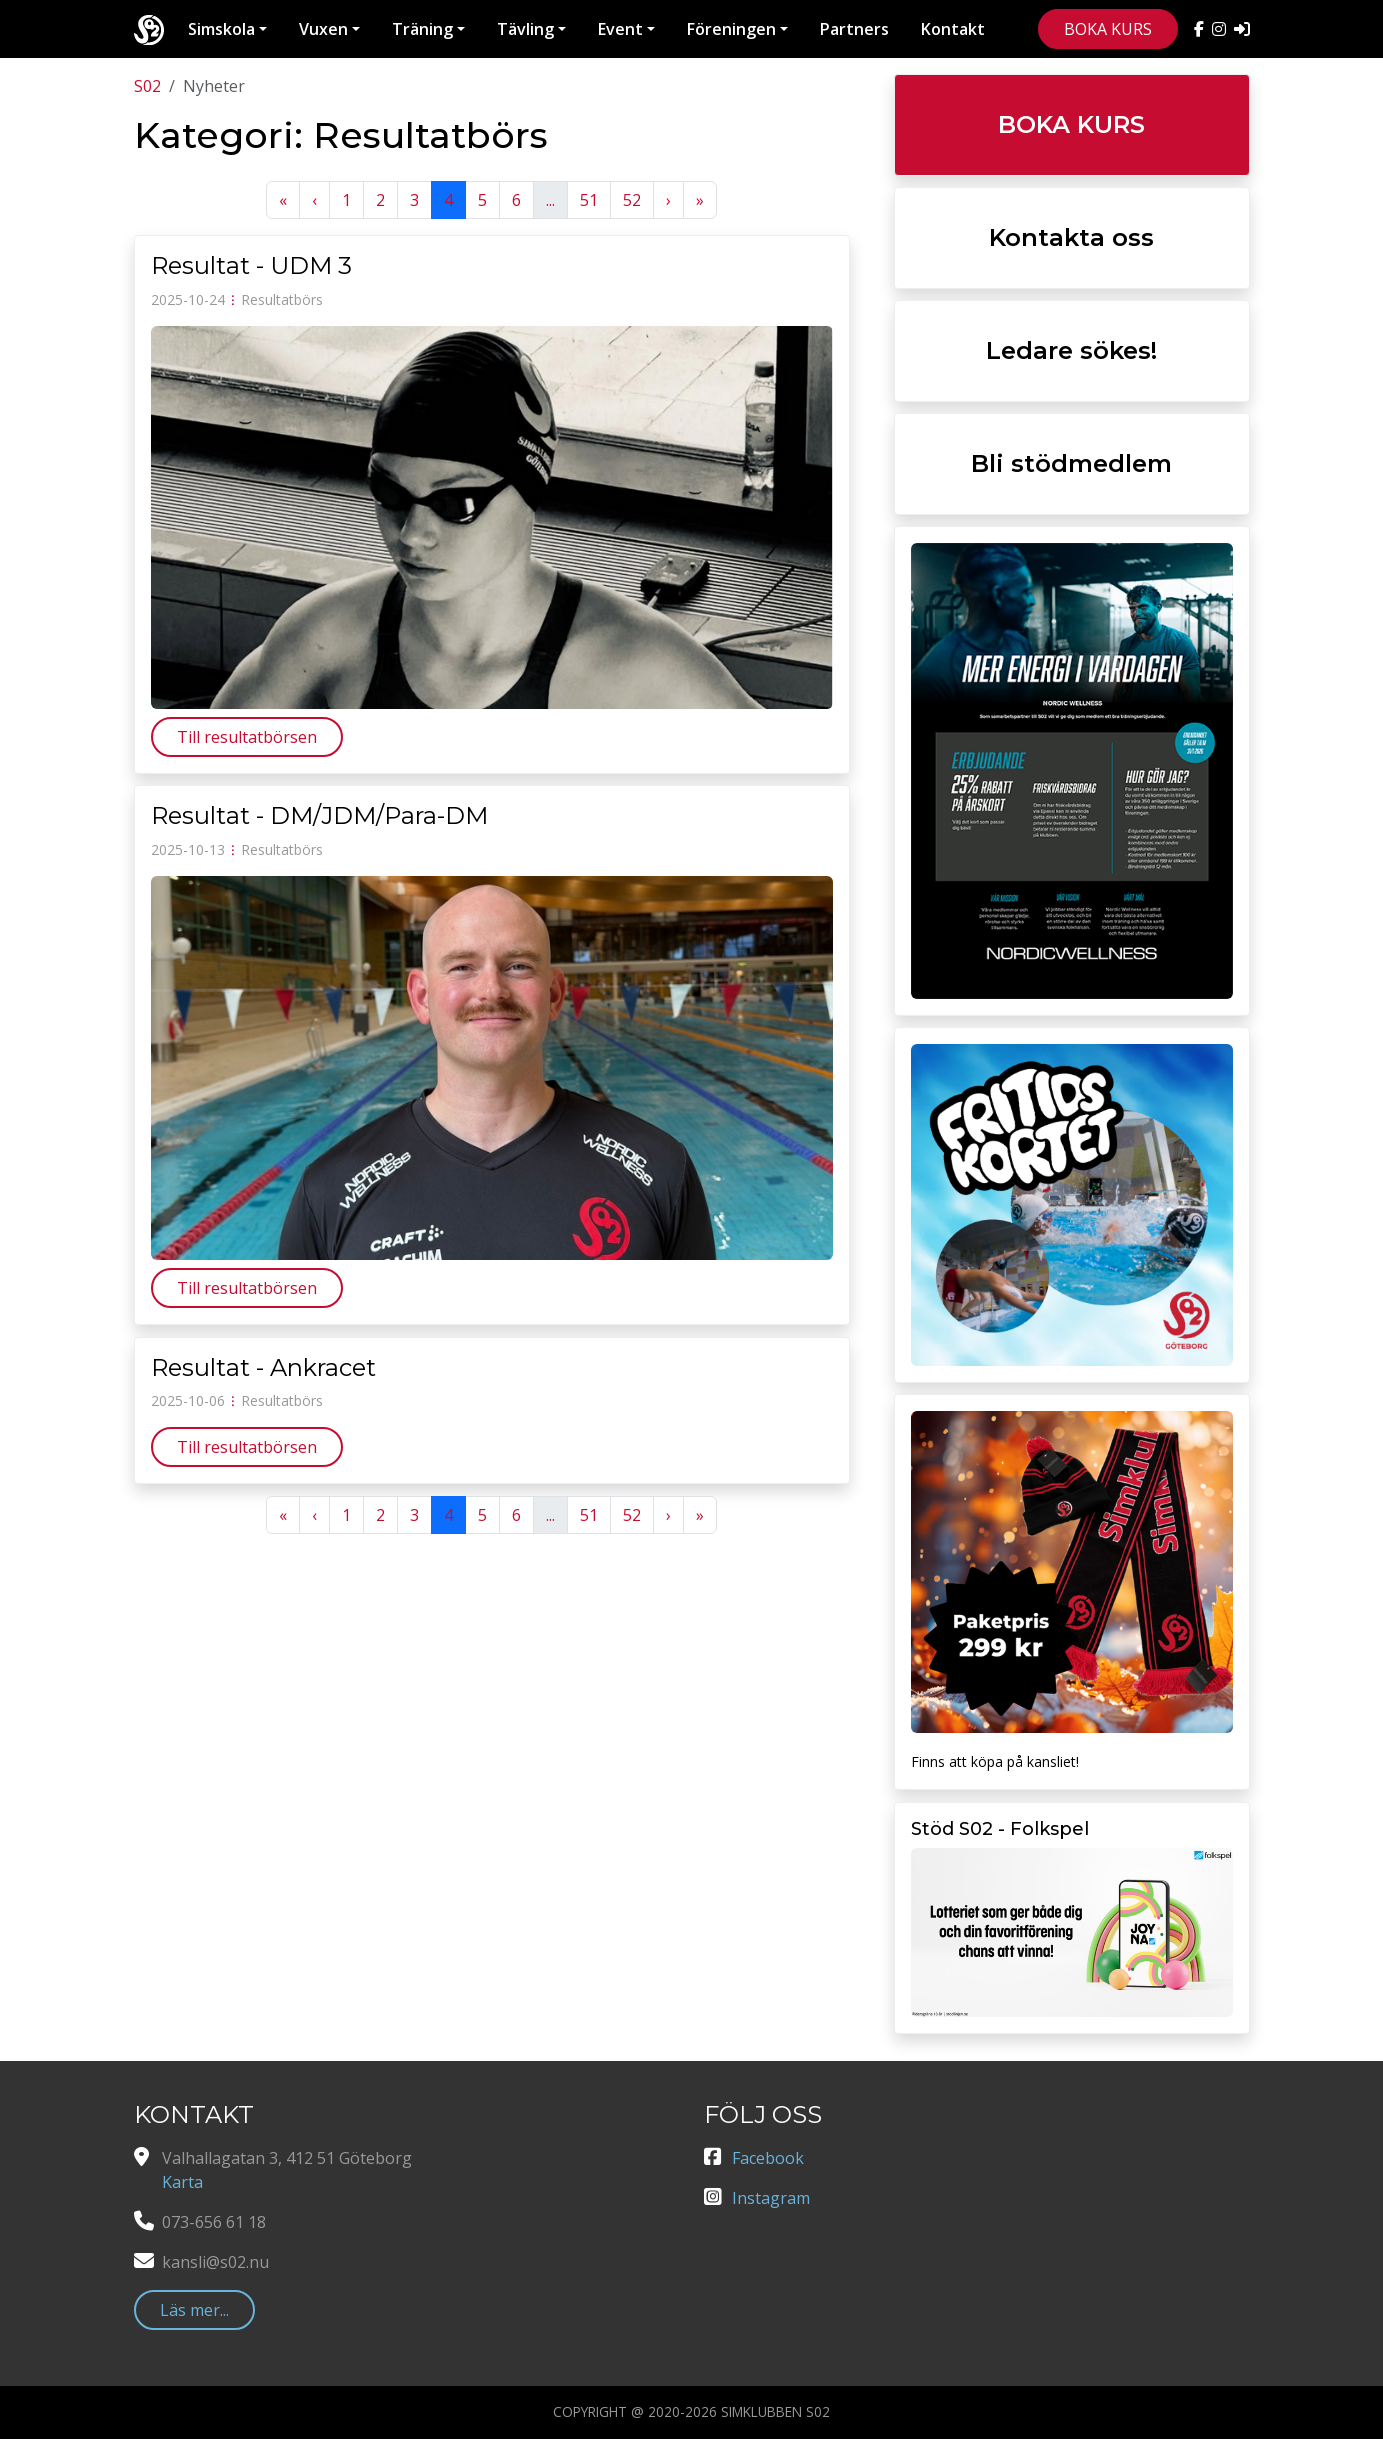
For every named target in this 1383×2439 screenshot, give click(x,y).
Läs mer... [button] (194, 2310)
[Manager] (1242, 29)
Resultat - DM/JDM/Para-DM (319, 815)
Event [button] (620, 29)
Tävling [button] (525, 29)
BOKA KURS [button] (1108, 29)
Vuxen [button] (323, 29)
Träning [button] (422, 29)
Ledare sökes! (1071, 350)
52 (632, 200)
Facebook (768, 2158)
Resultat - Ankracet (263, 1367)
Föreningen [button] (731, 29)
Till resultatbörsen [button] (247, 737)
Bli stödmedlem (1071, 463)
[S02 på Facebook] (1203, 29)
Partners (854, 29)
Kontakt (953, 29)
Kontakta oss (1071, 237)
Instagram (771, 2198)
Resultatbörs (282, 299)
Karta (182, 2182)
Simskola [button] (221, 29)
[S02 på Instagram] (1223, 29)
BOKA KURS (1071, 124)
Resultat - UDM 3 (251, 265)
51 (589, 200)
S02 (147, 86)
